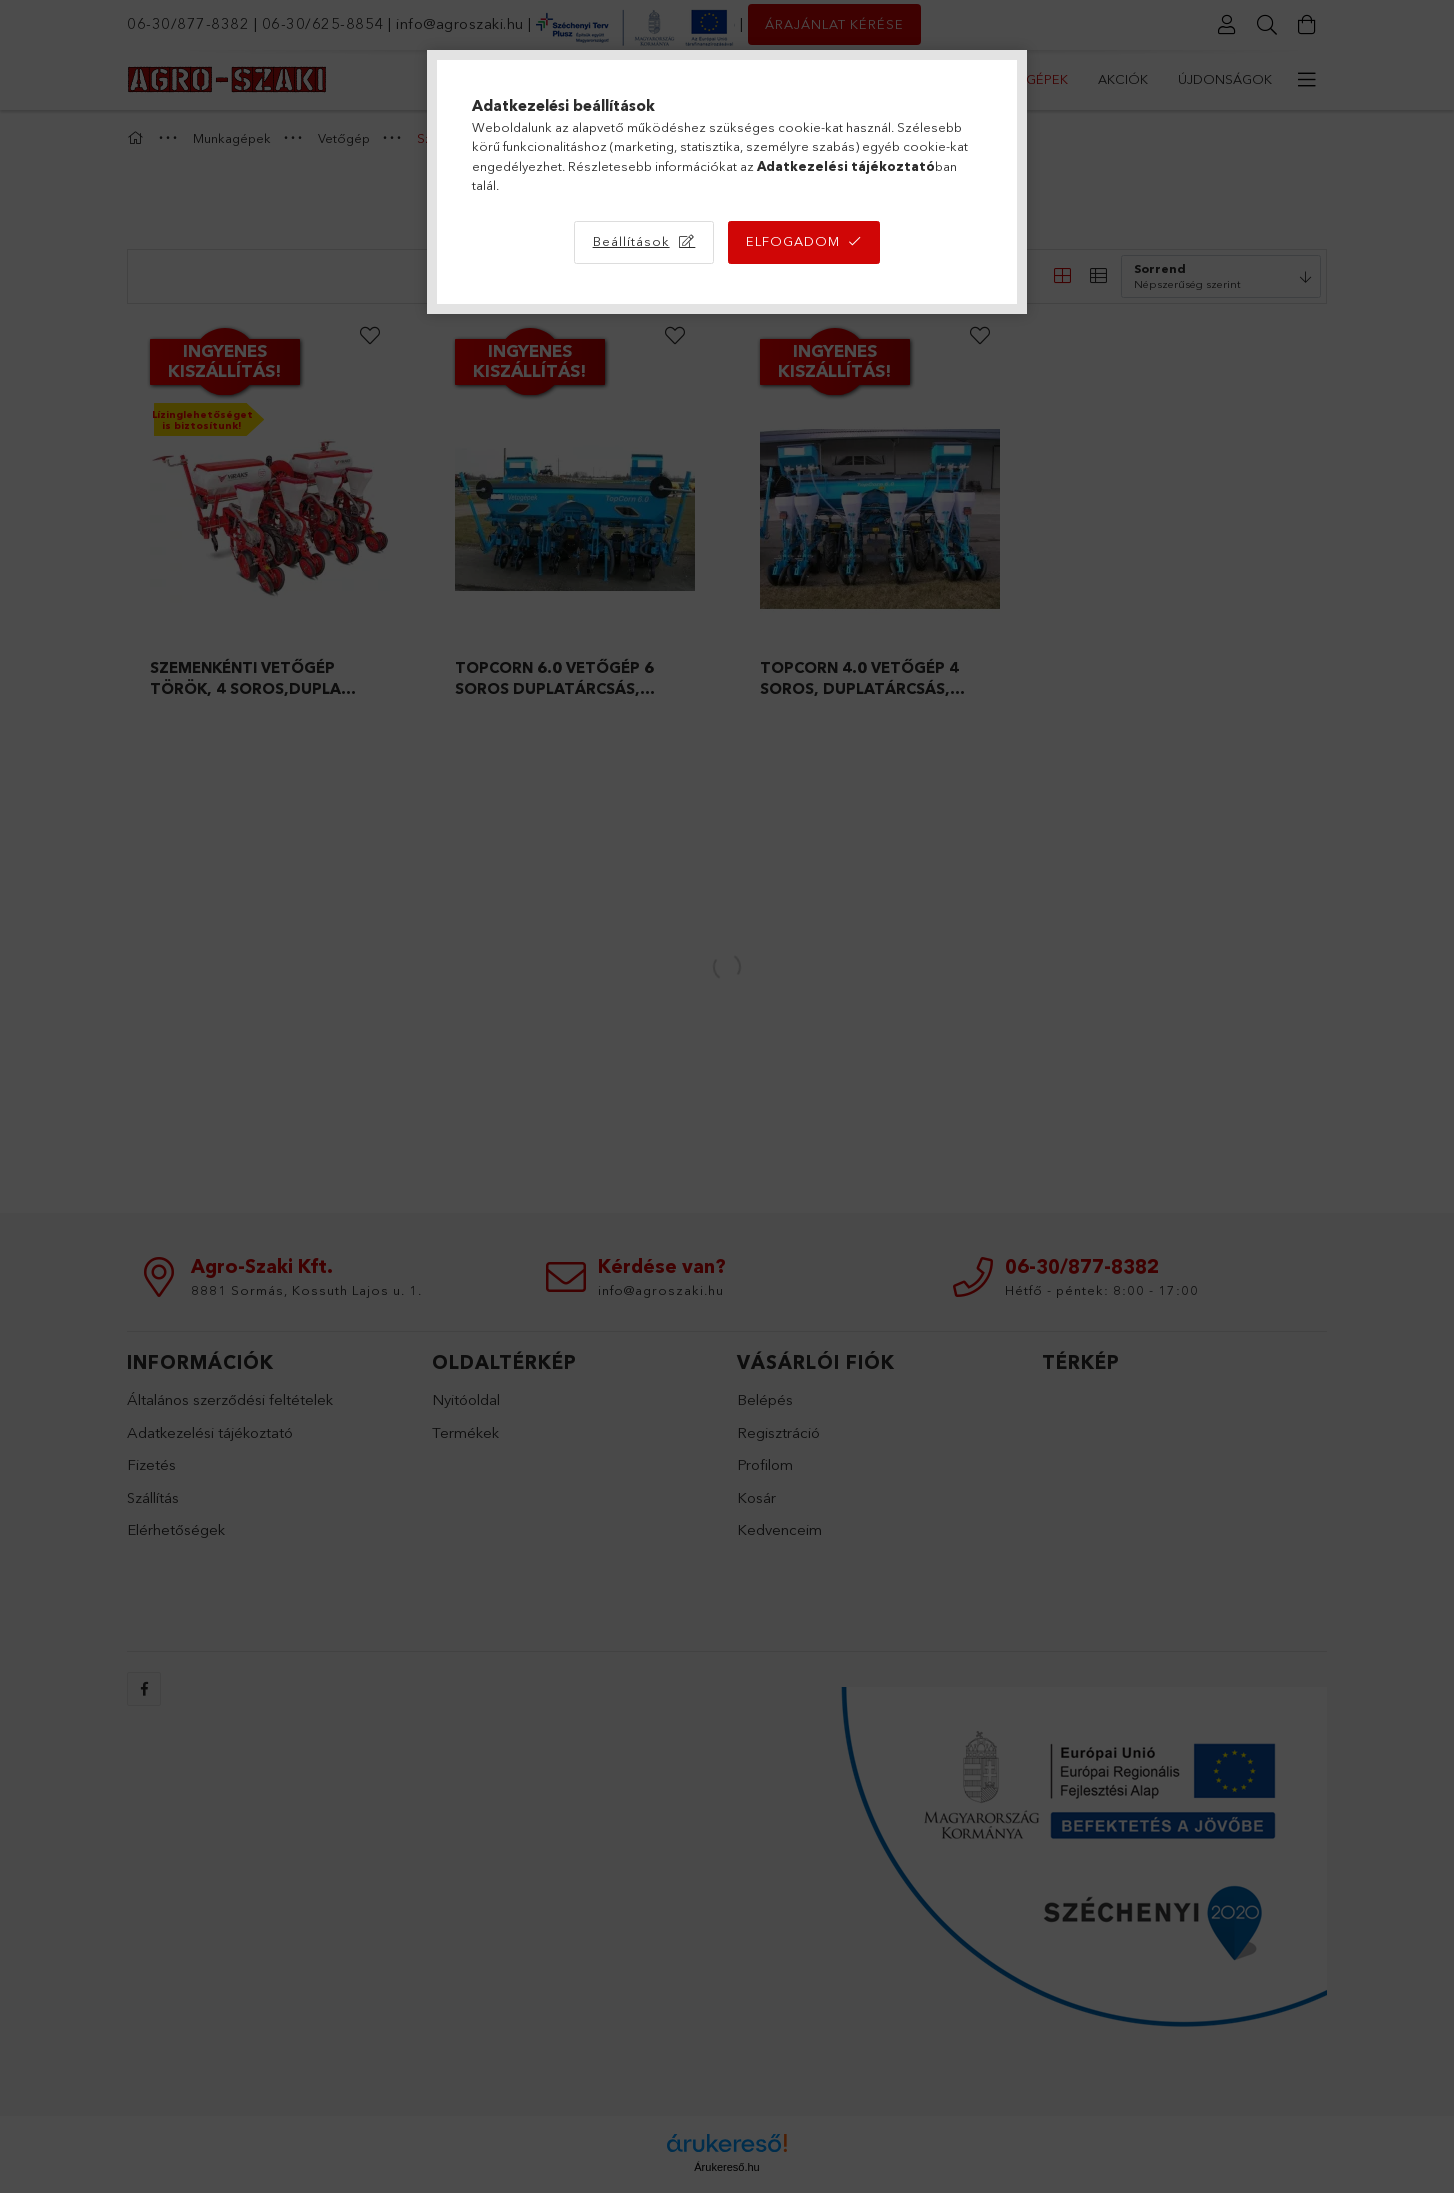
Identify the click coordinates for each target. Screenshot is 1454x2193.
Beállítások (631, 241)
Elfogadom (793, 241)
